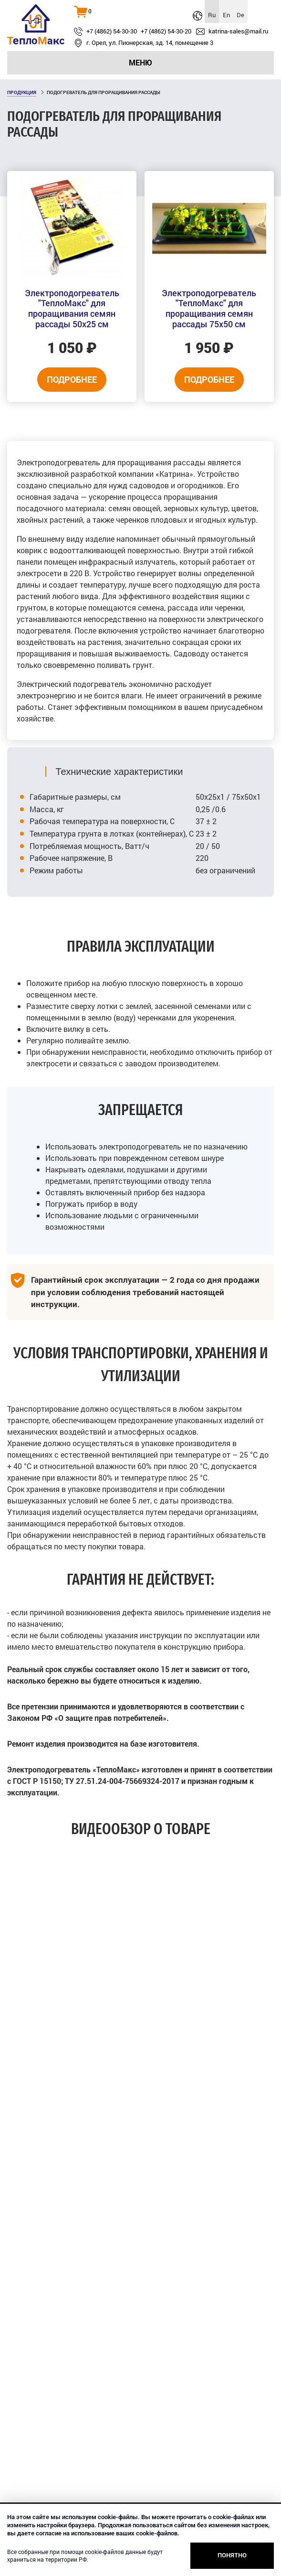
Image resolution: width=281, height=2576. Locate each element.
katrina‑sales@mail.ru (238, 31)
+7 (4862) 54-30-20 (166, 31)
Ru (212, 15)
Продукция (21, 92)
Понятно (232, 2555)
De (240, 15)
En (226, 15)
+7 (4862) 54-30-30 (111, 31)
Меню (140, 62)
